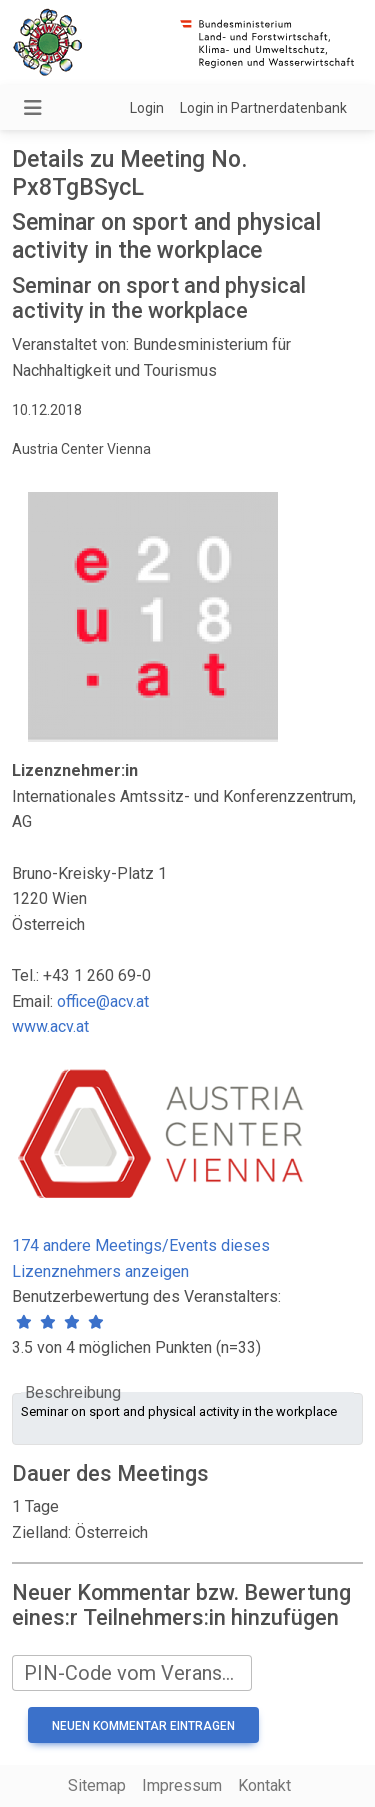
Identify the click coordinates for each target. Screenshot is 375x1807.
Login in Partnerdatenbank (263, 108)
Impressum (182, 1785)
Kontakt (264, 1785)
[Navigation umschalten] (33, 108)
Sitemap (97, 1785)
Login (147, 108)
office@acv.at (103, 1001)
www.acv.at (50, 1026)
